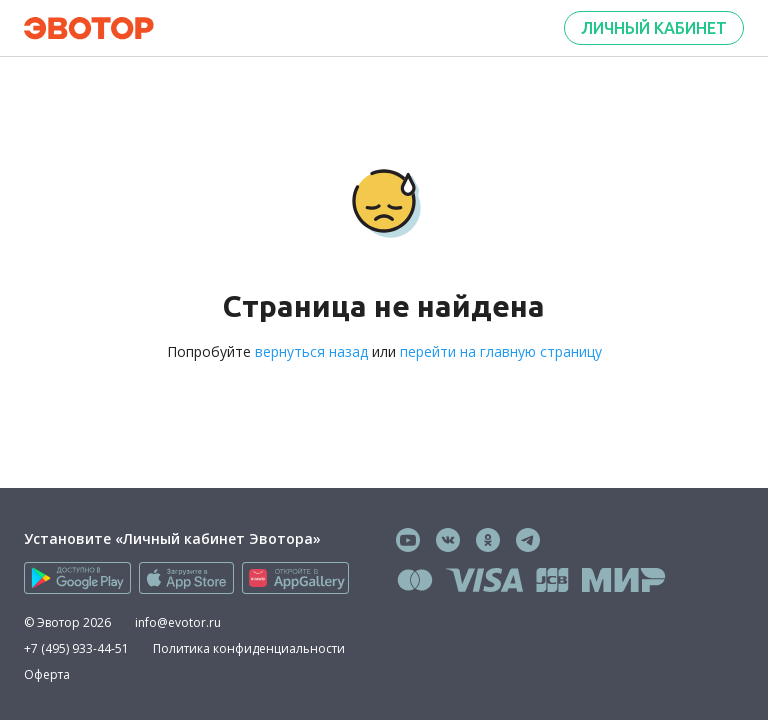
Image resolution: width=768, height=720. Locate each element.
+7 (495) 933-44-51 (76, 648)
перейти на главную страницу (501, 351)
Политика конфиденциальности (249, 648)
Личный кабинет (654, 28)
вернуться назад (311, 351)
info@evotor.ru (178, 622)
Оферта (47, 674)
